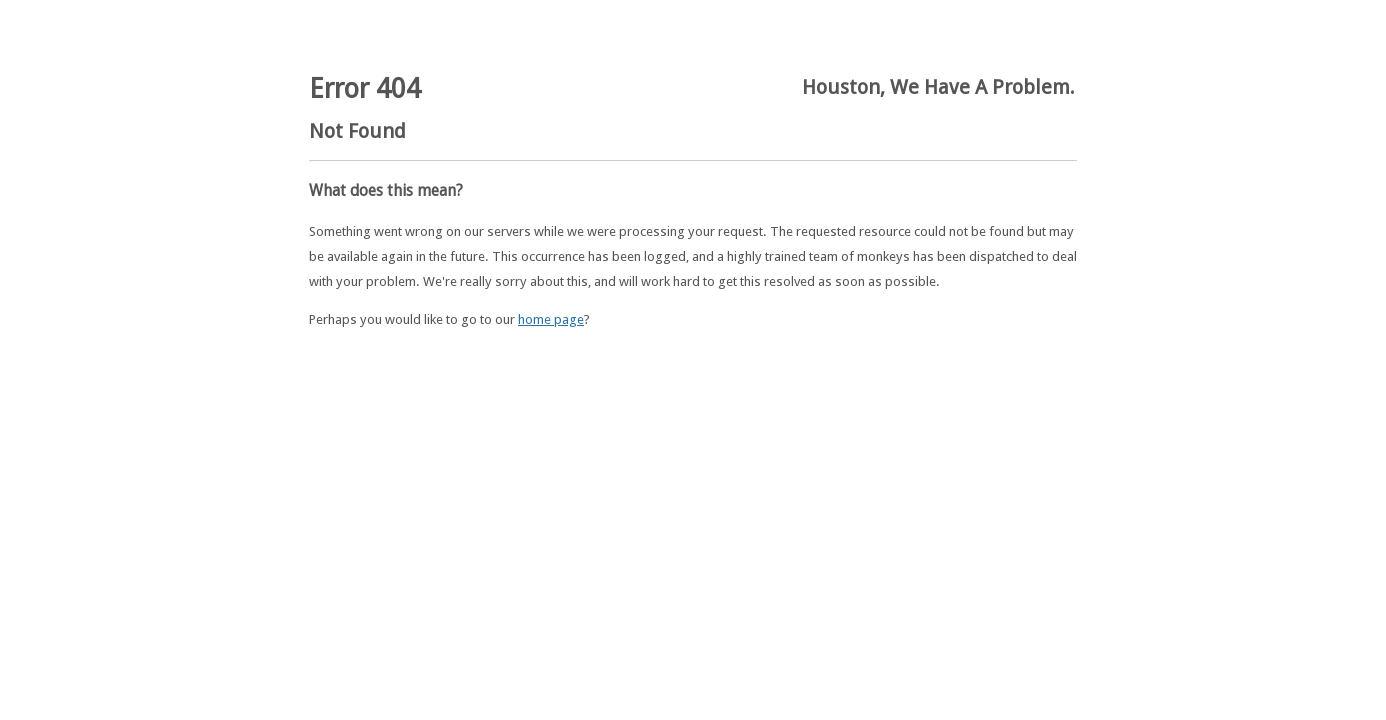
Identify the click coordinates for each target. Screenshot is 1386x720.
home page (551, 319)
